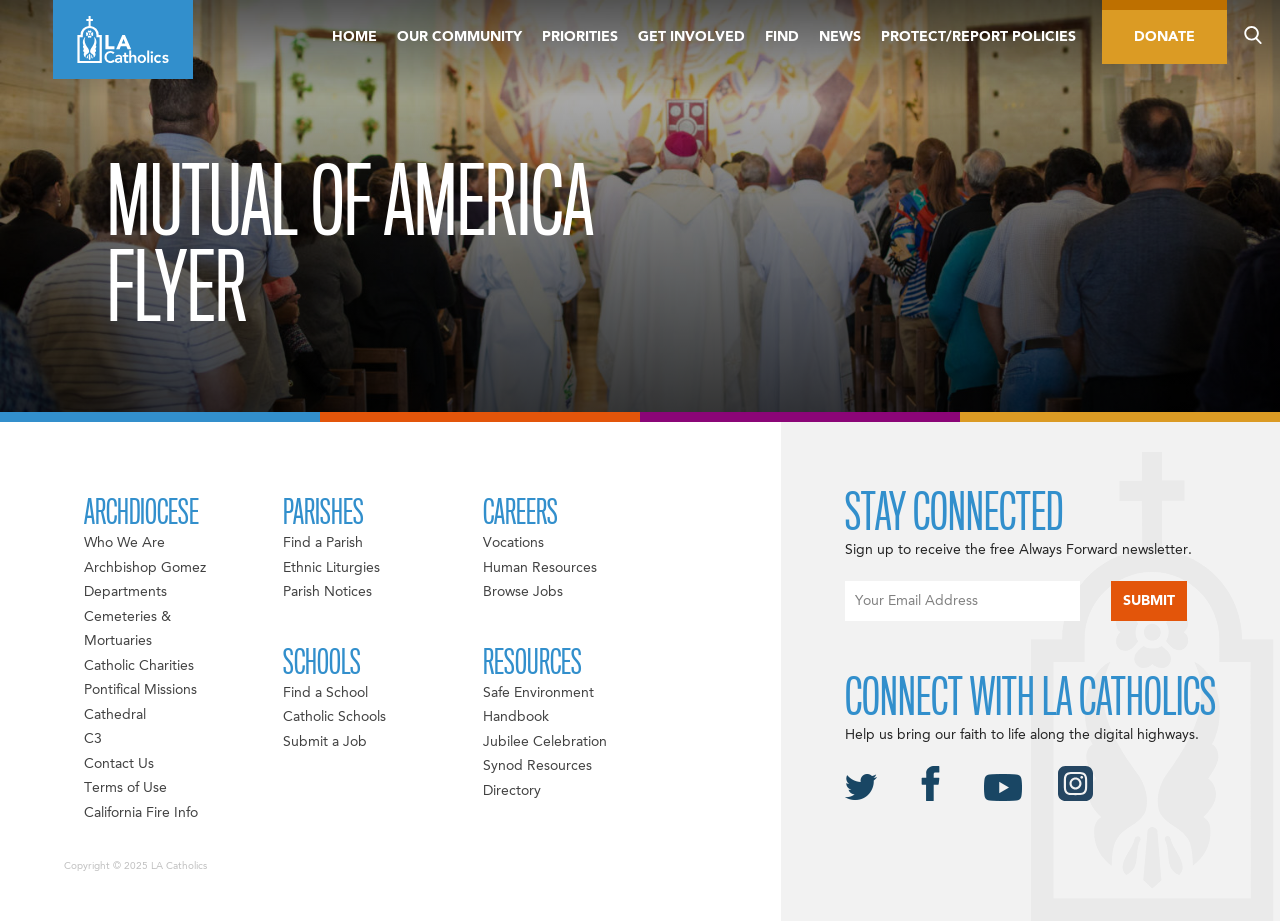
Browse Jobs (523, 592)
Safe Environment (538, 693)
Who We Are (124, 543)
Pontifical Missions (140, 690)
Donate (1164, 37)
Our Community (459, 37)
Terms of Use (125, 788)
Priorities (580, 37)
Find (782, 37)
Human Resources (540, 568)
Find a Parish (323, 543)
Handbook (516, 717)
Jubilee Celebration (545, 742)
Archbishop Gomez (145, 568)
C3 (93, 739)
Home (354, 37)
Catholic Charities (139, 666)
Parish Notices (327, 592)
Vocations (513, 543)
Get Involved (691, 37)
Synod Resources (537, 766)
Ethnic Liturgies (331, 568)
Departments (125, 592)
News (840, 37)
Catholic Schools (334, 717)
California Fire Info (141, 813)
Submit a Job (325, 742)
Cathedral (115, 715)
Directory (512, 791)
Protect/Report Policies (978, 37)
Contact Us (119, 764)
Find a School (325, 693)
